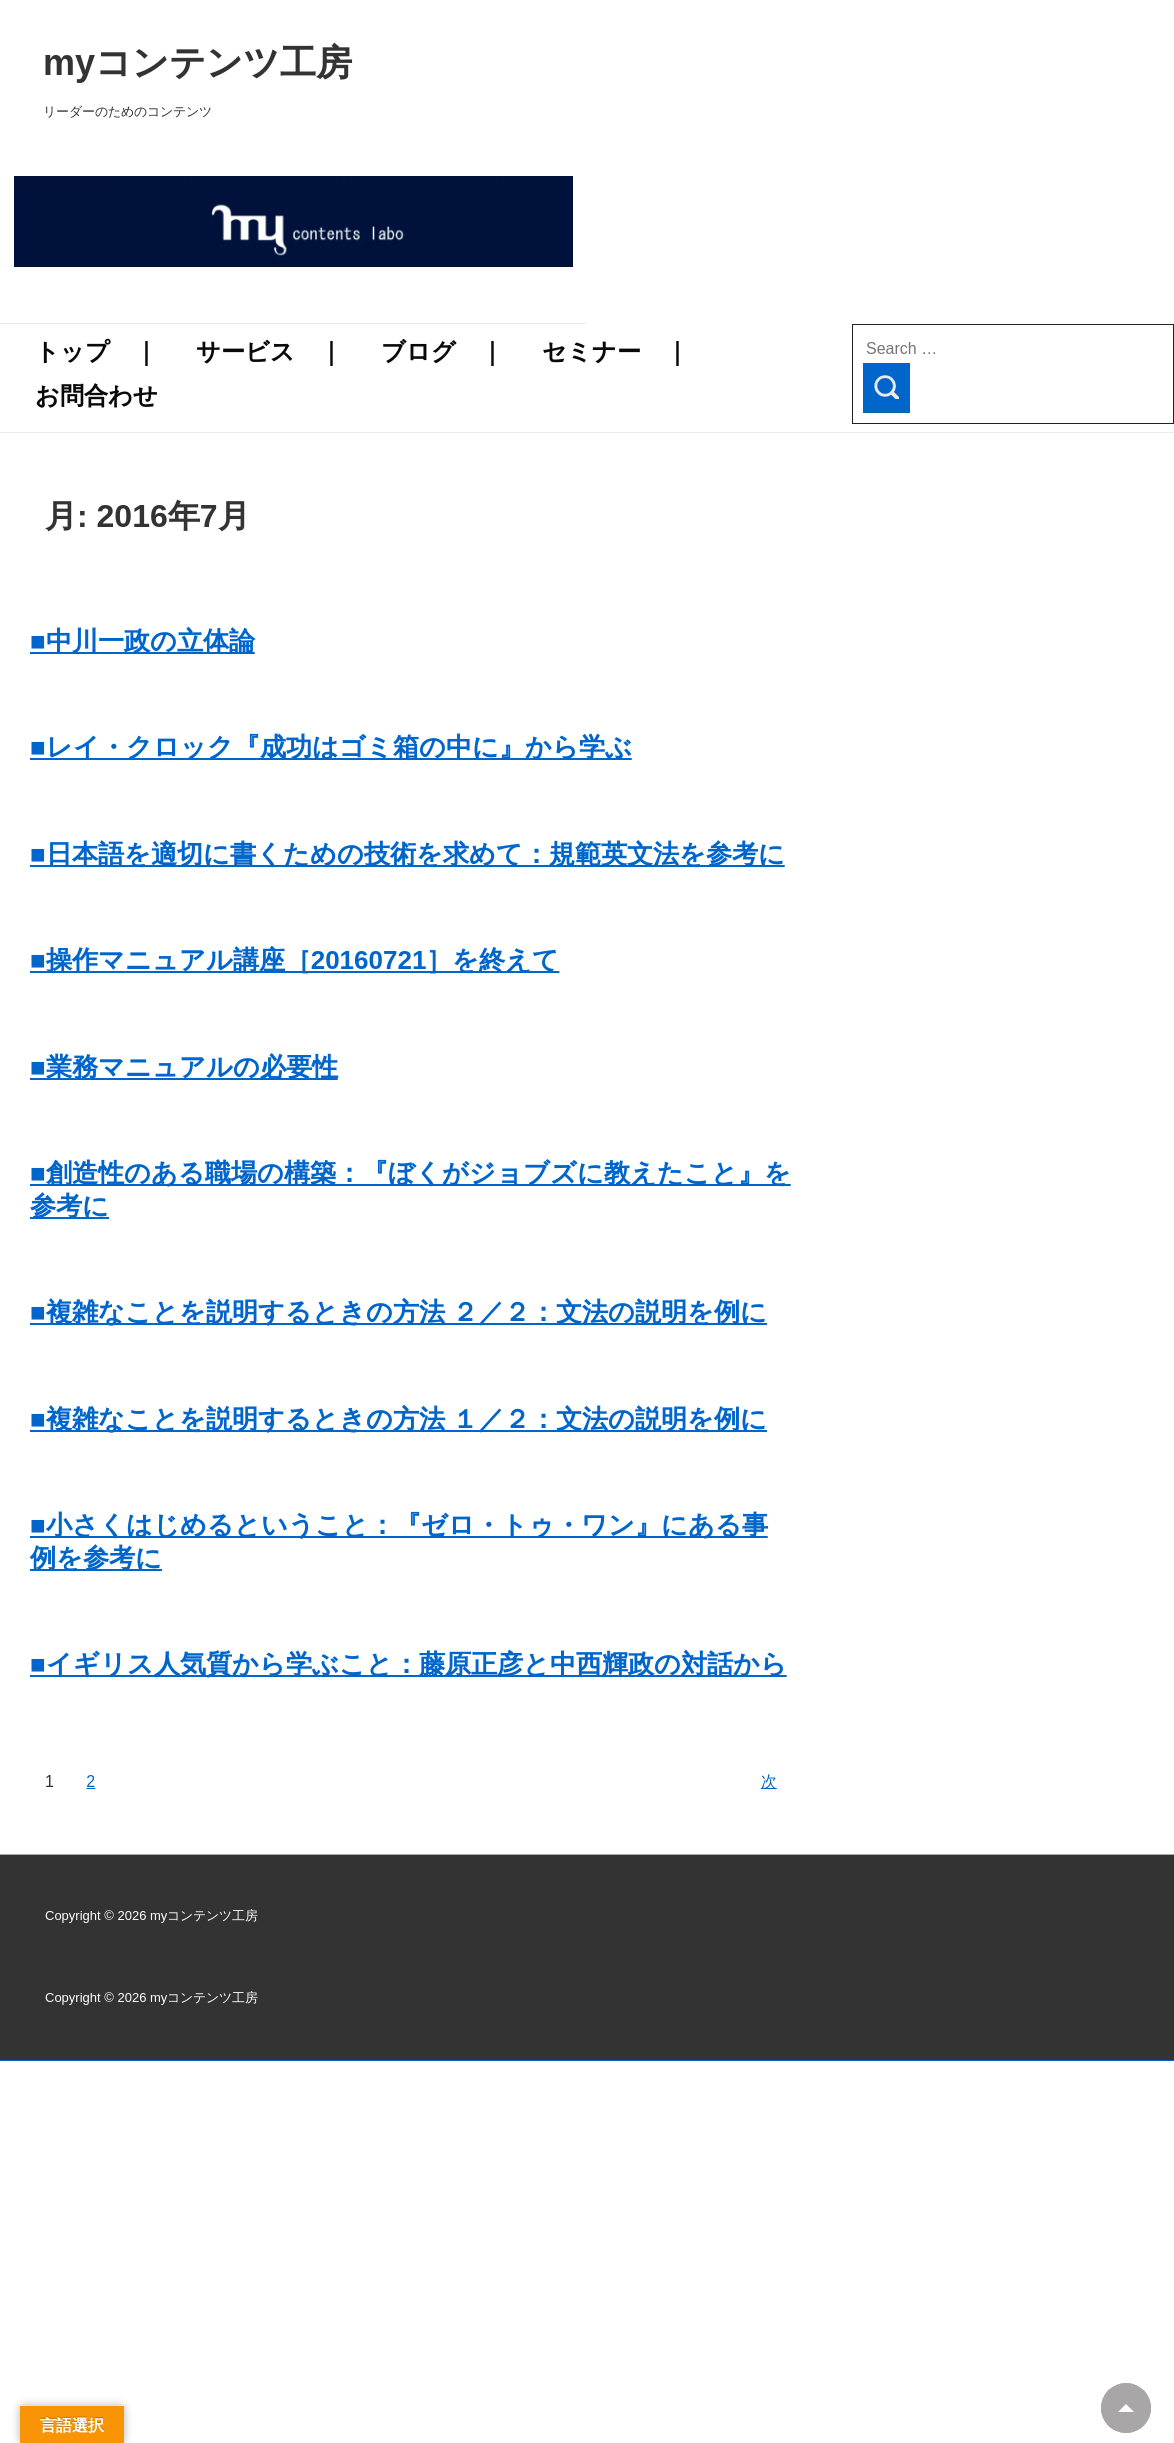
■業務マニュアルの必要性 (184, 1067)
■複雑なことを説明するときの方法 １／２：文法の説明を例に (398, 1419)
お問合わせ (96, 395)
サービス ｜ (269, 351)
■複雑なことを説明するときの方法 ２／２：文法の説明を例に (398, 1312)
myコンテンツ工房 (485, 62)
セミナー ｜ (615, 351)
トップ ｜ (96, 351)
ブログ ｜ (442, 351)
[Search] (886, 388)
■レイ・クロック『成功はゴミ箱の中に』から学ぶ (331, 747)
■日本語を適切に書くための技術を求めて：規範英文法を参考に (407, 854)
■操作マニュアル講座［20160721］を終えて (294, 960)
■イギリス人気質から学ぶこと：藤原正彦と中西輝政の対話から (408, 1664)
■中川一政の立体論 (142, 641)
